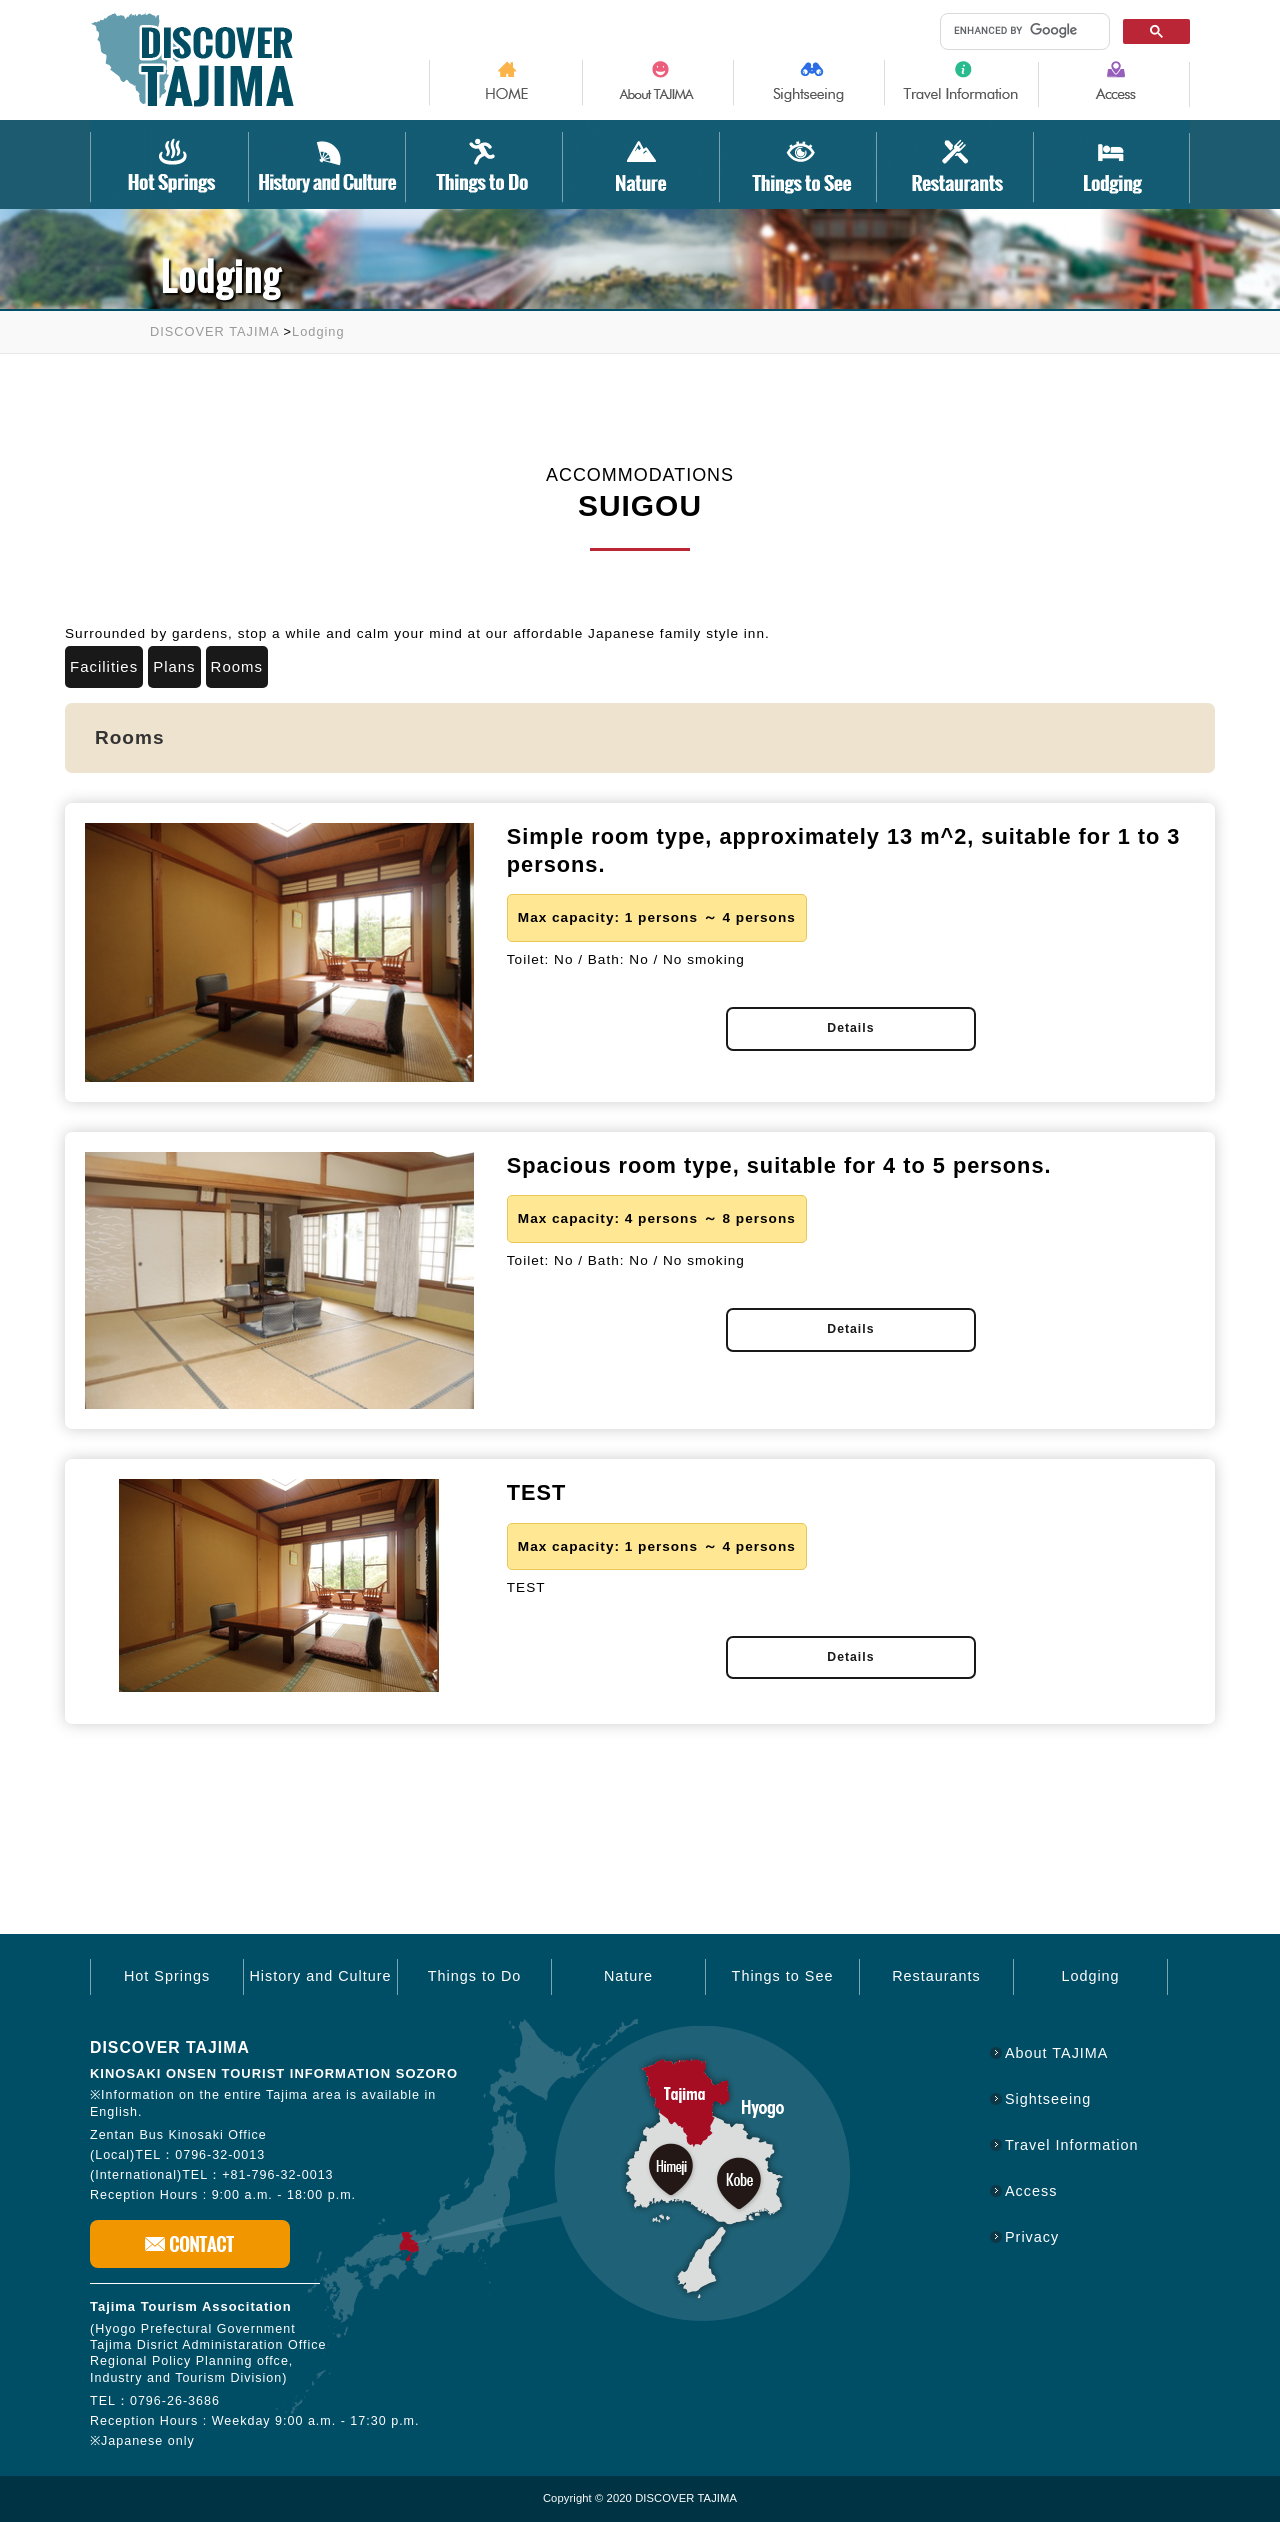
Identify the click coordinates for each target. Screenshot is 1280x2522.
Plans (174, 666)
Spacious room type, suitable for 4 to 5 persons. (779, 1165)
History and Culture (320, 1976)
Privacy (1032, 2237)
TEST (537, 1492)
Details (850, 1028)
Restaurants (936, 1976)
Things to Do (475, 1976)
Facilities (104, 666)
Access (1031, 2191)
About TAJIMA (1056, 2053)
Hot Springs (167, 1976)
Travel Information (1071, 2145)
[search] (1021, 30)
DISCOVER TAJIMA (214, 331)
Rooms (237, 666)
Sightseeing (1048, 2099)
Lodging (318, 331)
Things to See (783, 1976)
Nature (628, 1976)
